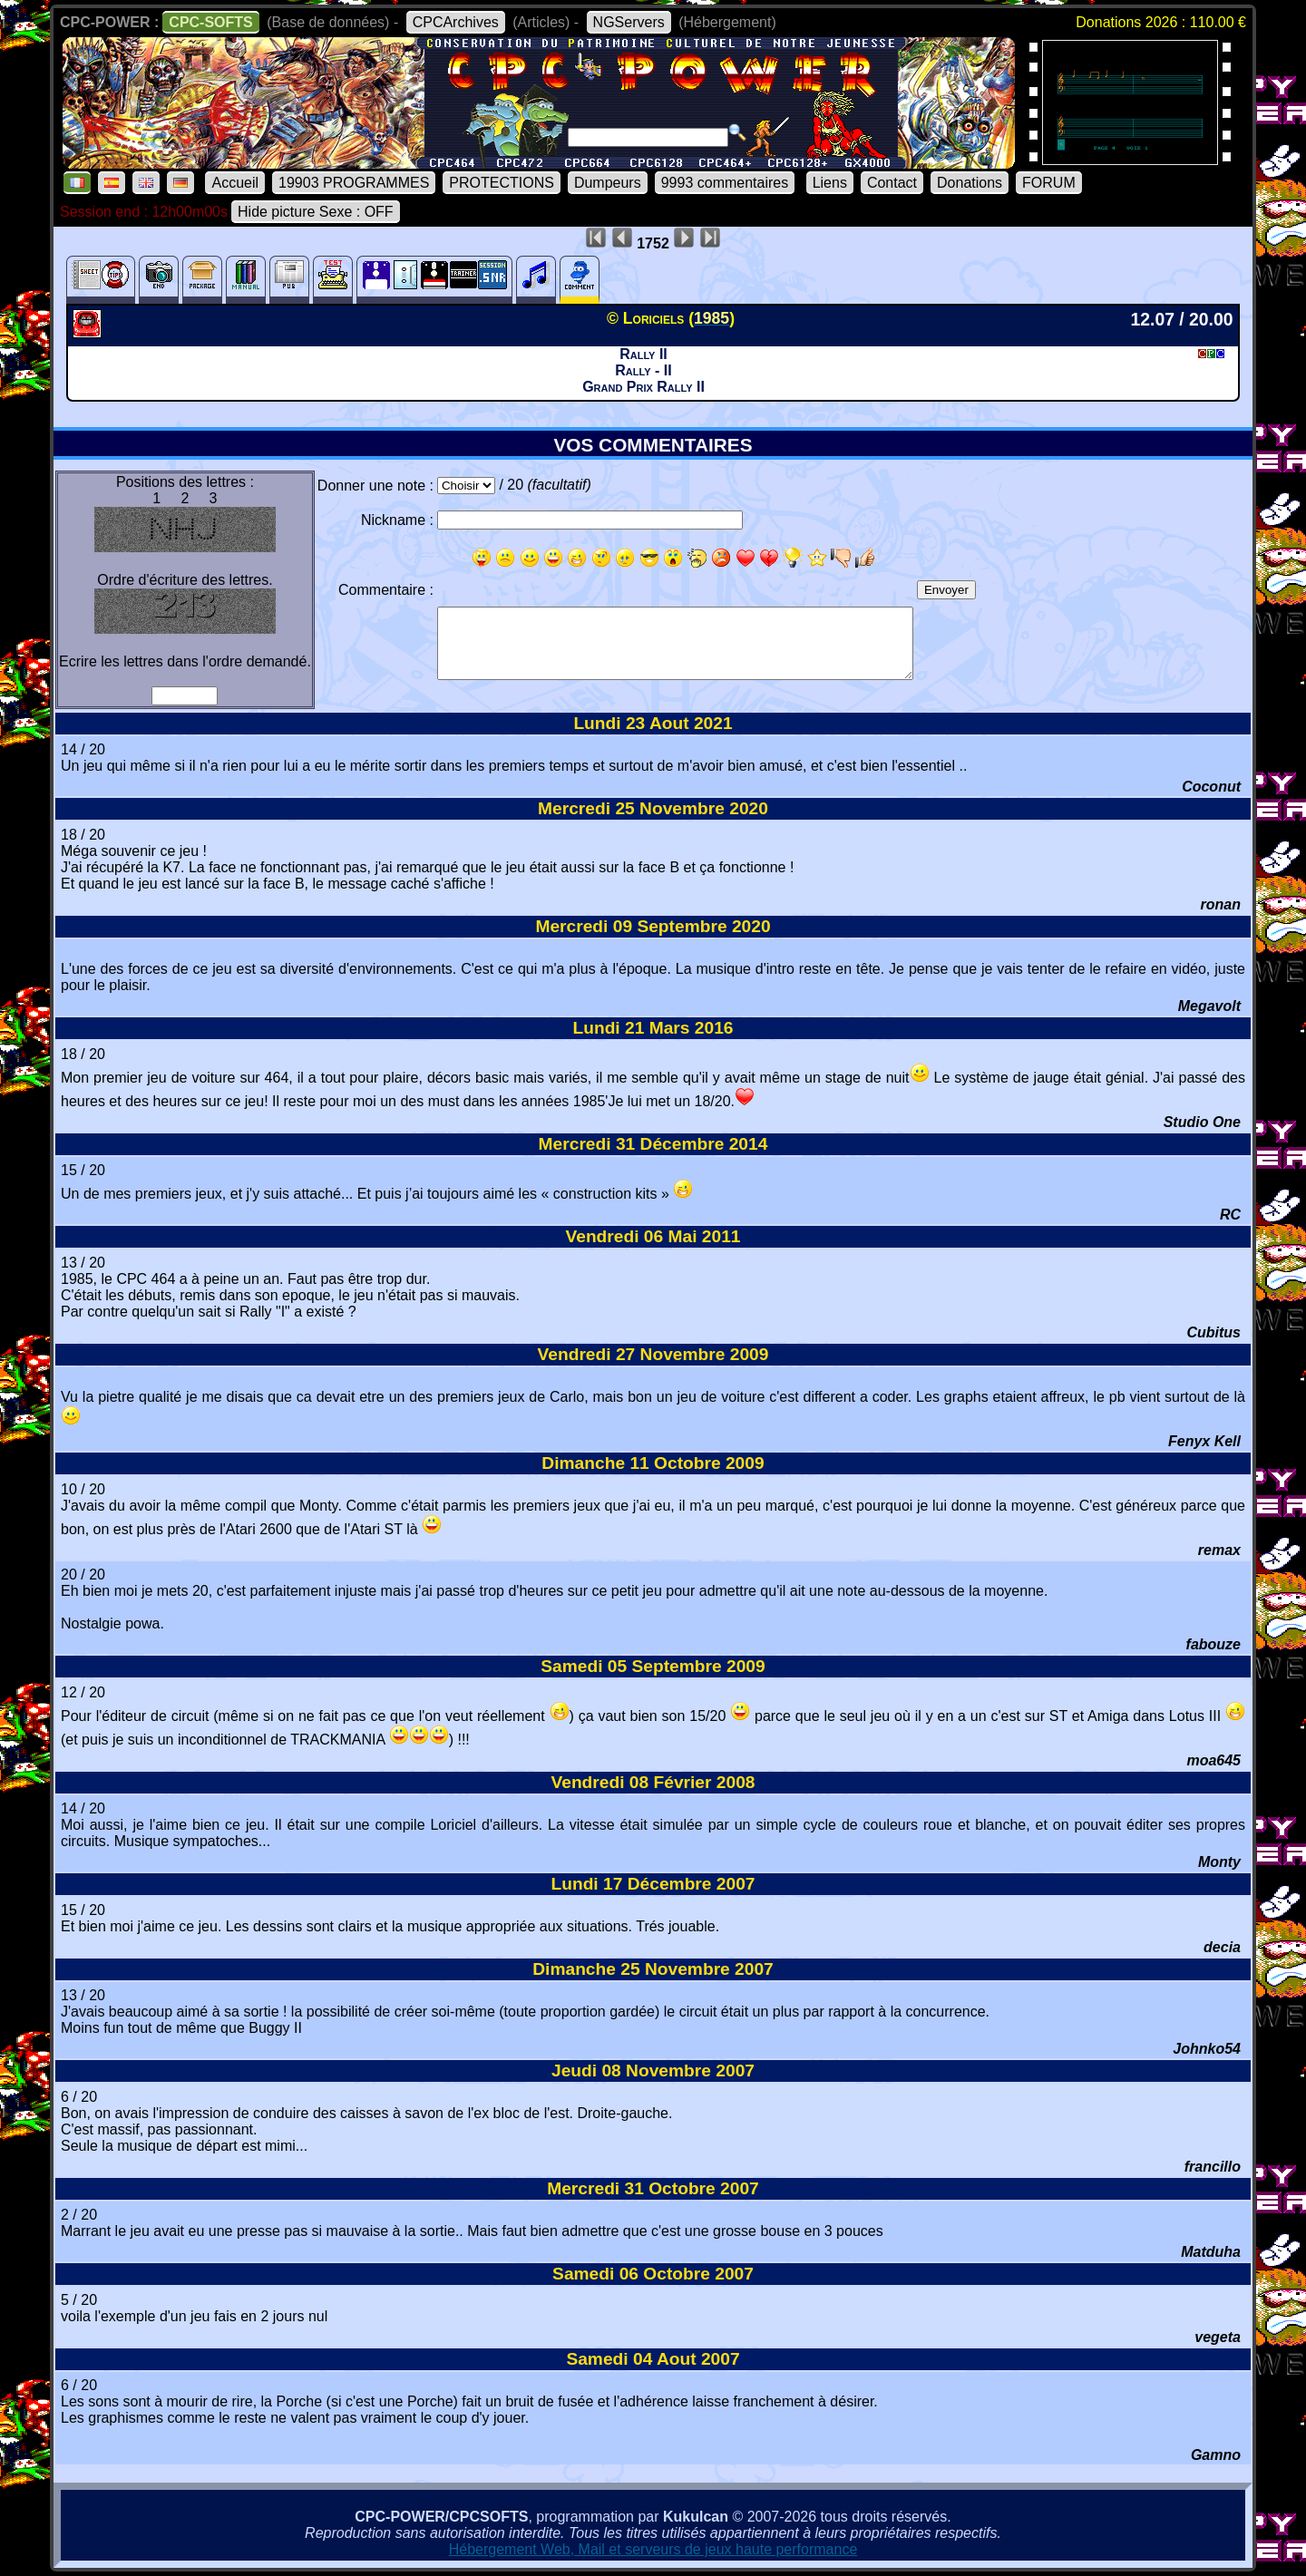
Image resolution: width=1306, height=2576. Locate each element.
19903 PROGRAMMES (353, 182)
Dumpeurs (607, 182)
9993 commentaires (725, 182)
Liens (830, 182)
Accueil (234, 182)
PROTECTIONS (501, 182)
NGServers (629, 22)
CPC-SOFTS (210, 22)
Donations (969, 182)
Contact (892, 182)
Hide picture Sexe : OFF (316, 211)
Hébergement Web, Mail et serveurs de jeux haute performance (653, 2549)
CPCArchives (456, 22)
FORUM (1049, 182)
